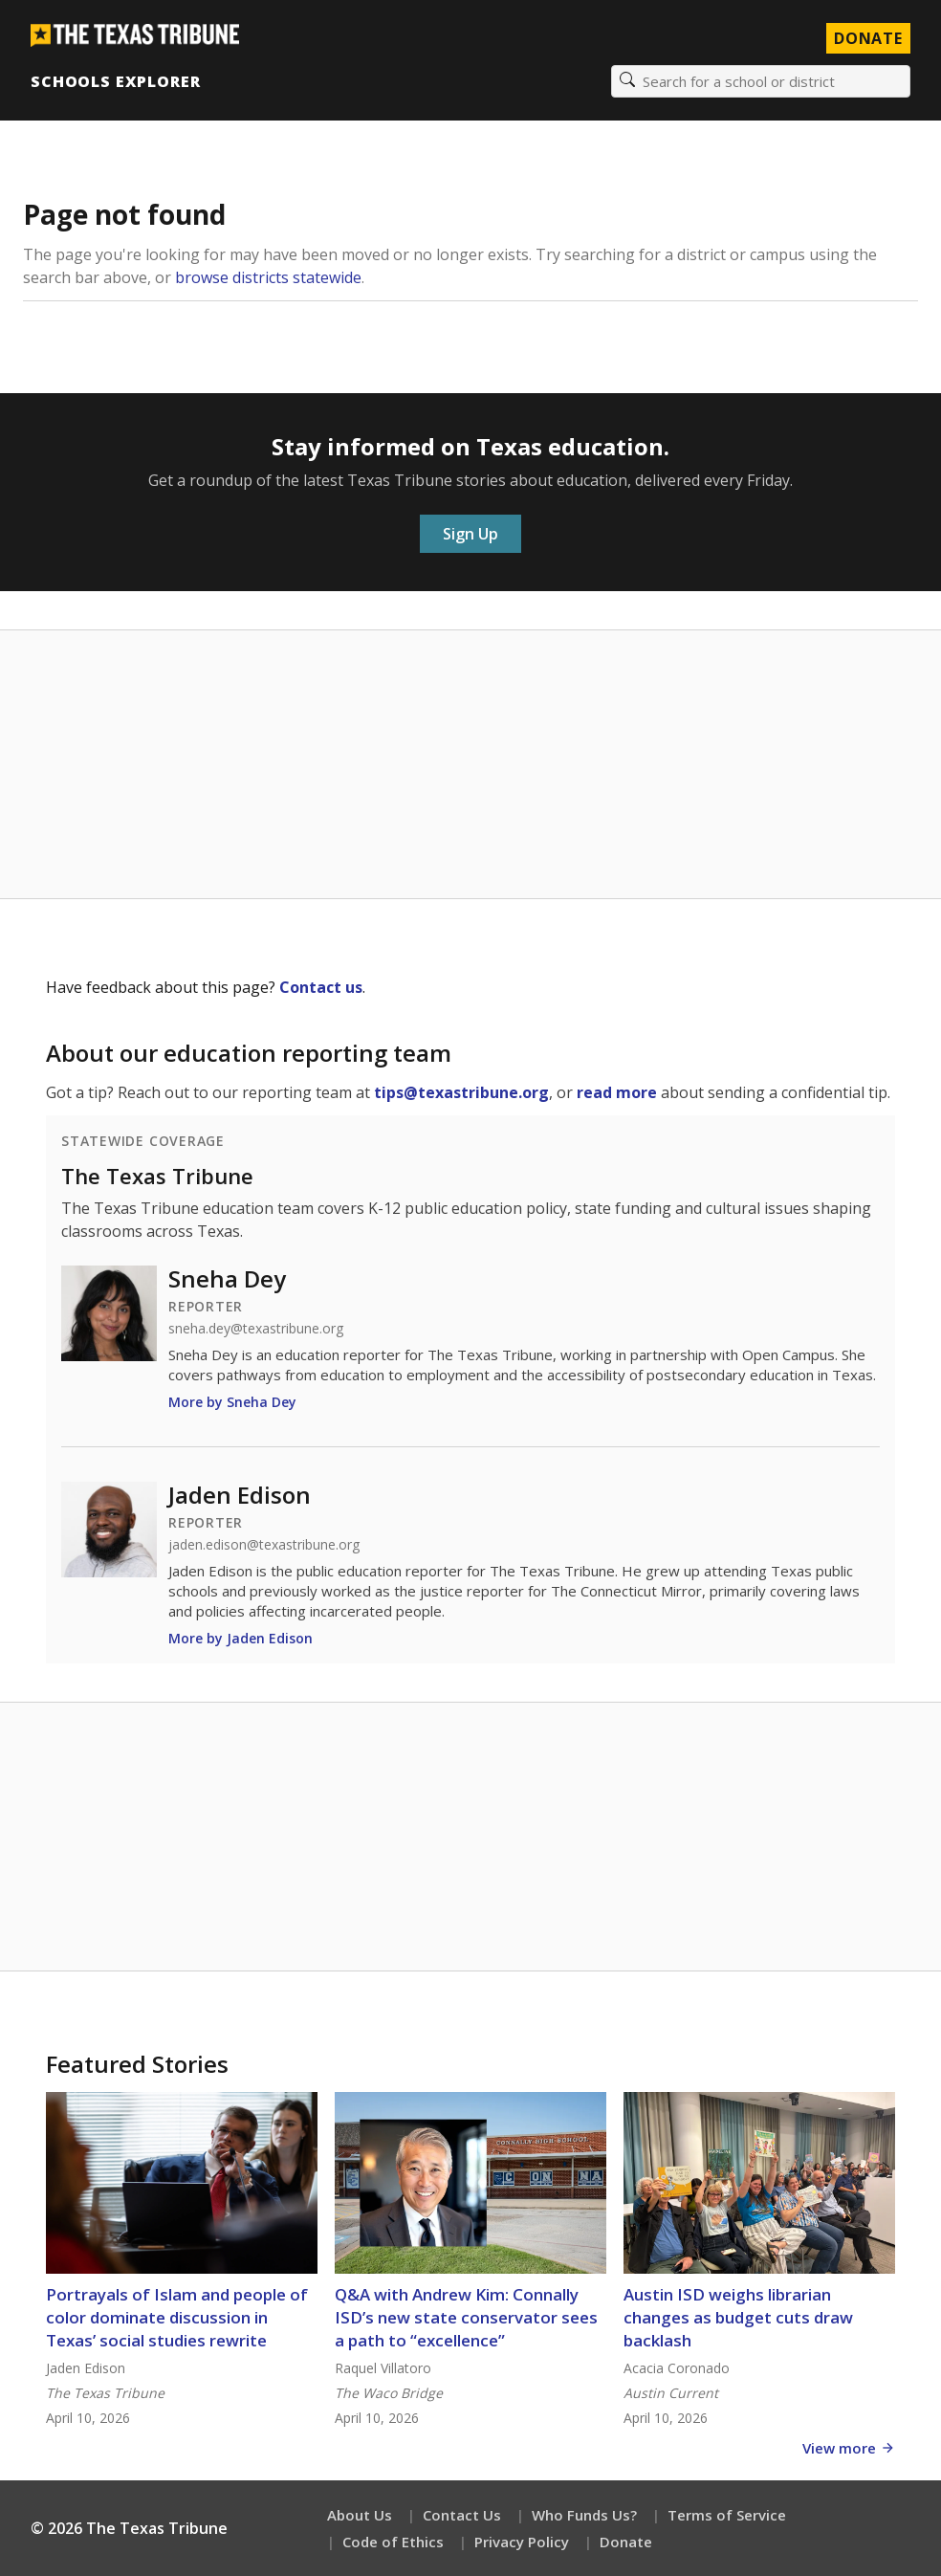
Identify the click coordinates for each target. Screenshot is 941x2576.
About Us (359, 2514)
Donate (626, 2541)
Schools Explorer (115, 81)
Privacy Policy (521, 2541)
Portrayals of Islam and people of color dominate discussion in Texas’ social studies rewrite (177, 2317)
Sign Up (470, 533)
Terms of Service (726, 2514)
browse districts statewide (268, 277)
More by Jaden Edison (240, 1638)
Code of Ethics (393, 2541)
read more (617, 1092)
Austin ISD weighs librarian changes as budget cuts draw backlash (738, 2317)
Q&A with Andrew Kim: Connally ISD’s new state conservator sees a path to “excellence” (466, 2317)
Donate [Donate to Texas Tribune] (868, 38)
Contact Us (462, 2514)
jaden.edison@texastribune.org (264, 1544)
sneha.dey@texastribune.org (255, 1328)
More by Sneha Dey (232, 1402)
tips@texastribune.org (461, 1092)
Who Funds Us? (584, 2514)
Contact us (320, 987)
